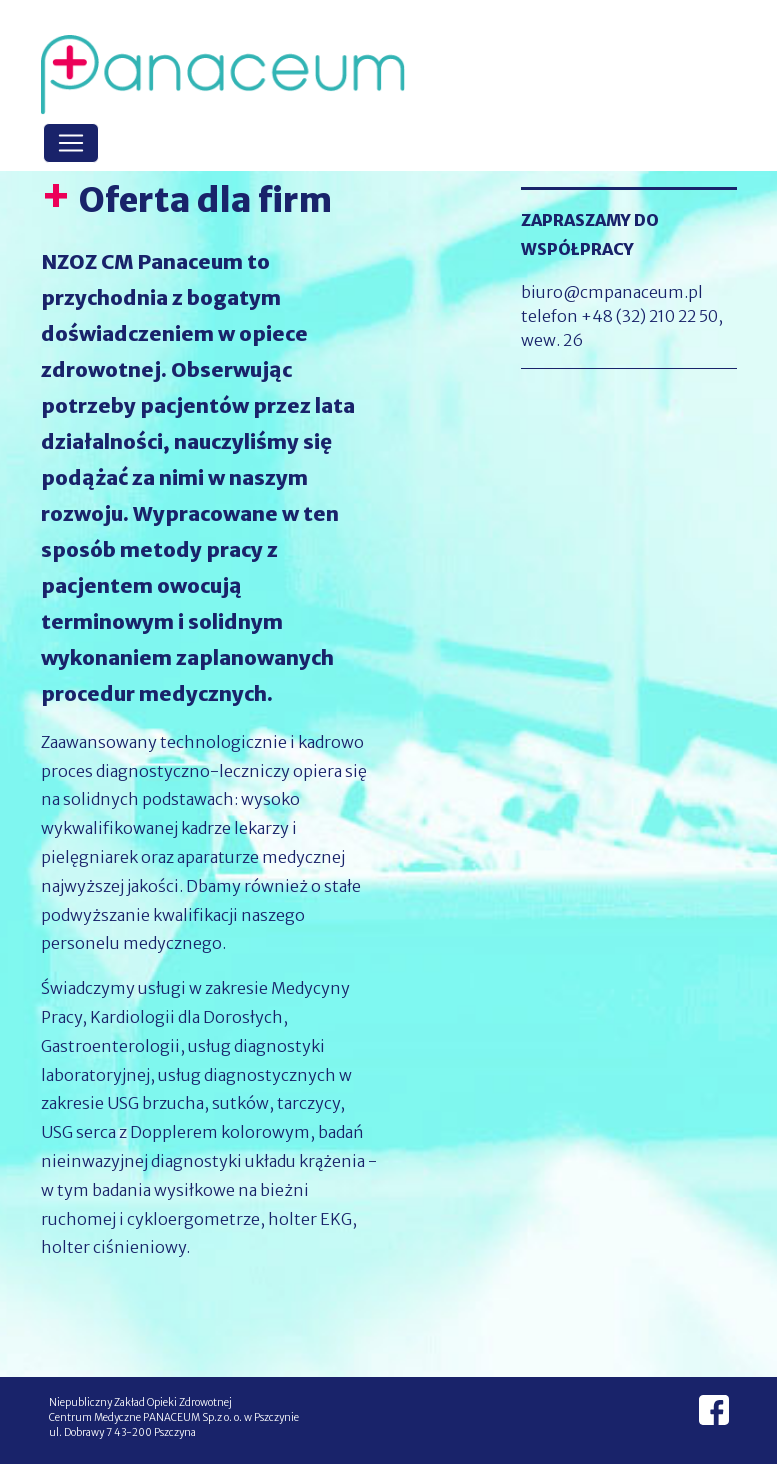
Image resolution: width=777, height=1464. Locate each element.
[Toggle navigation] (71, 143)
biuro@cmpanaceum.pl (612, 292)
